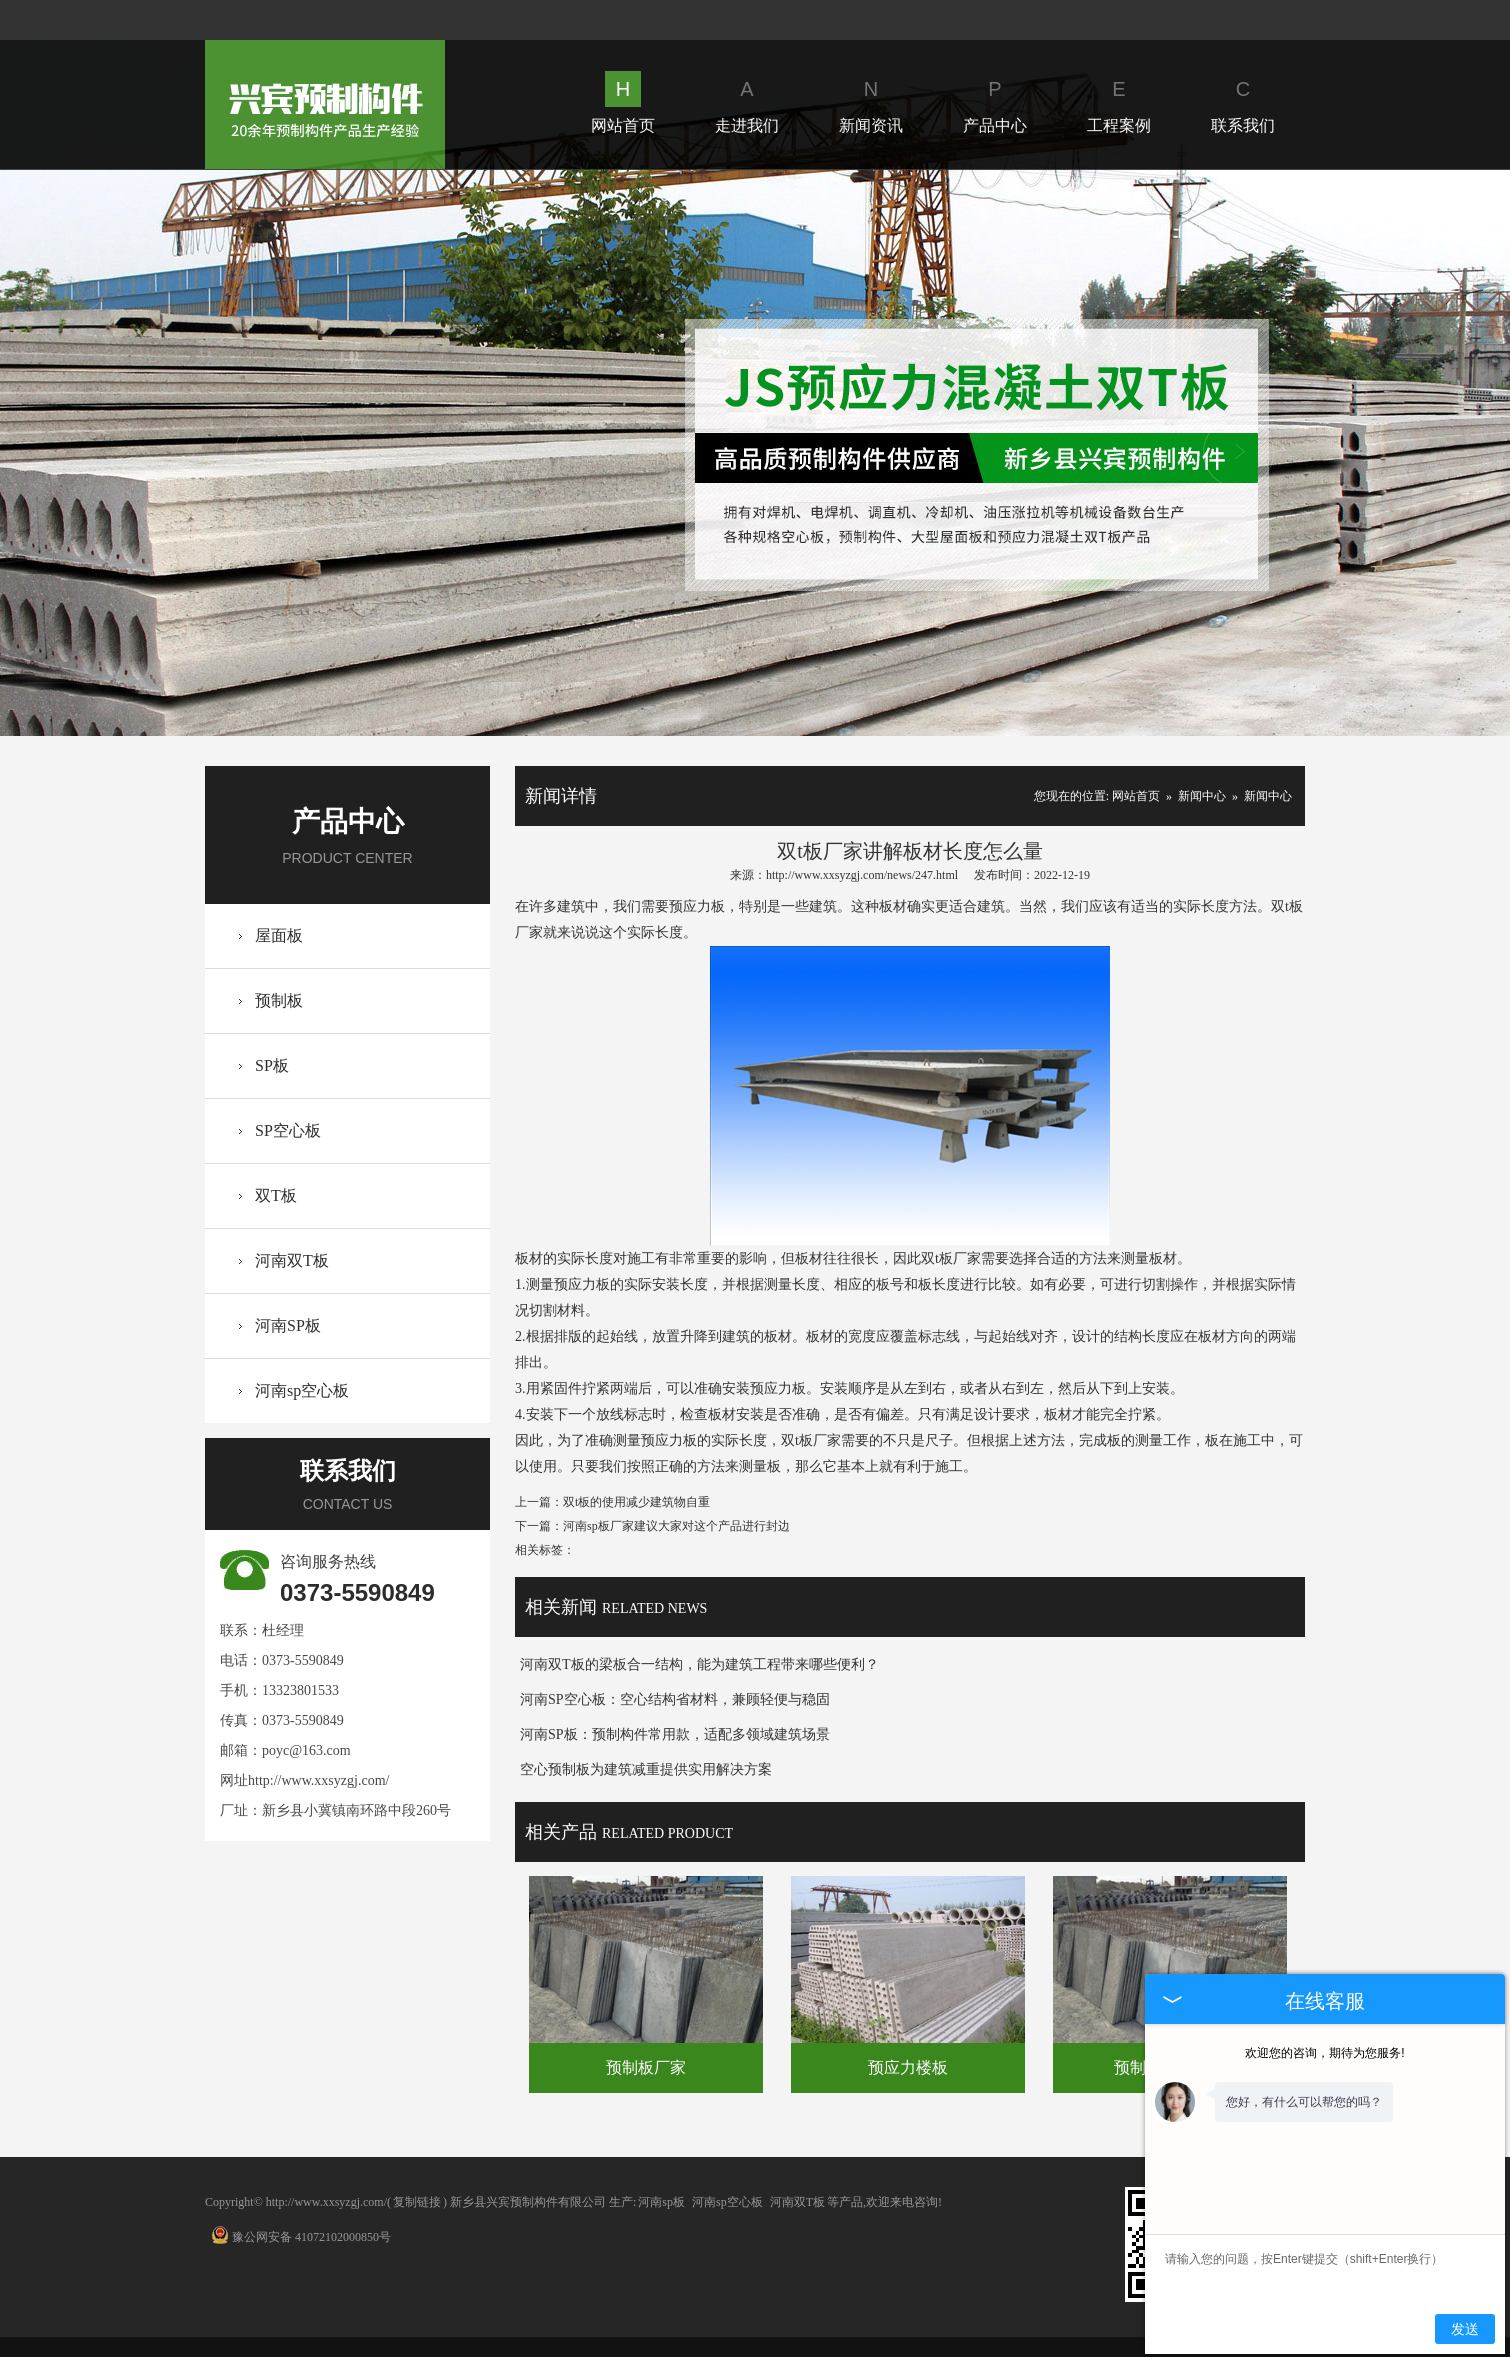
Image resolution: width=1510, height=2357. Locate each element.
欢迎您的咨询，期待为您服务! (1324, 2053)
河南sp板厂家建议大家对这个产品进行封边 (676, 1526)
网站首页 (623, 102)
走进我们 (747, 102)
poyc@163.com (306, 1750)
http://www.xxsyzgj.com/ (318, 1780)
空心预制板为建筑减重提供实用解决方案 (646, 1769)
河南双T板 (292, 1260)
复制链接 (417, 2202)
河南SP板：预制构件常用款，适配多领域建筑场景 (675, 1734)
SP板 (272, 1065)
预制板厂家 (646, 2067)
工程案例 (1119, 102)
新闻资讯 (871, 102)
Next (1238, 452)
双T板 (276, 1195)
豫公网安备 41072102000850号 (301, 2237)
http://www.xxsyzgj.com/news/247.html (862, 875)
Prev (270, 452)
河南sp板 (661, 2202)
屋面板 (279, 935)
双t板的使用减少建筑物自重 (636, 1502)
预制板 (279, 1000)
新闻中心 (1202, 796)
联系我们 (1243, 102)
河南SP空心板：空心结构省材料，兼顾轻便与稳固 (675, 1699)
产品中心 (995, 102)
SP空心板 (288, 1130)
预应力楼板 (908, 2067)
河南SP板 (288, 1325)
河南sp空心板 (302, 1390)
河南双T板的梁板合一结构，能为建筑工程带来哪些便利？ (699, 1664)
